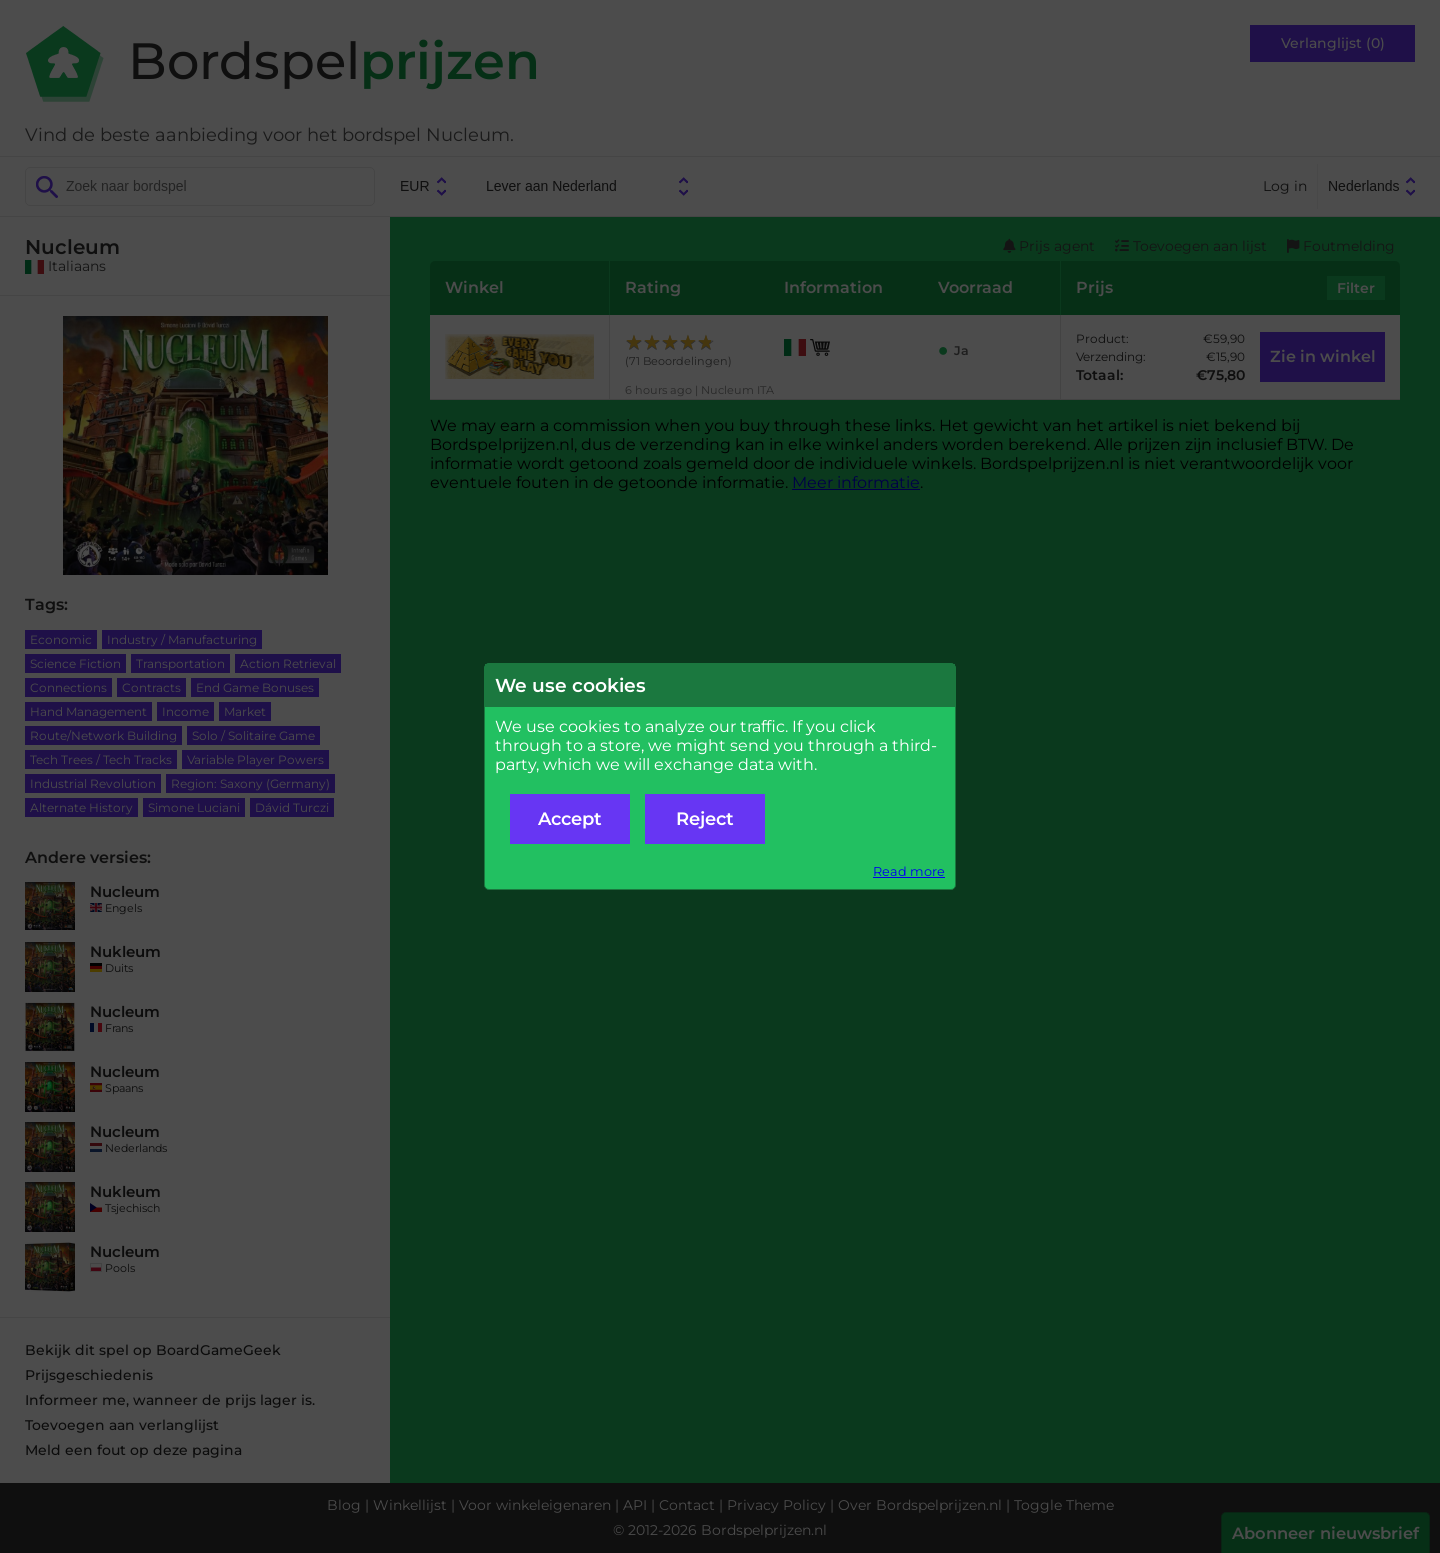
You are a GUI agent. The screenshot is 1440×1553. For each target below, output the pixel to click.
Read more (909, 871)
